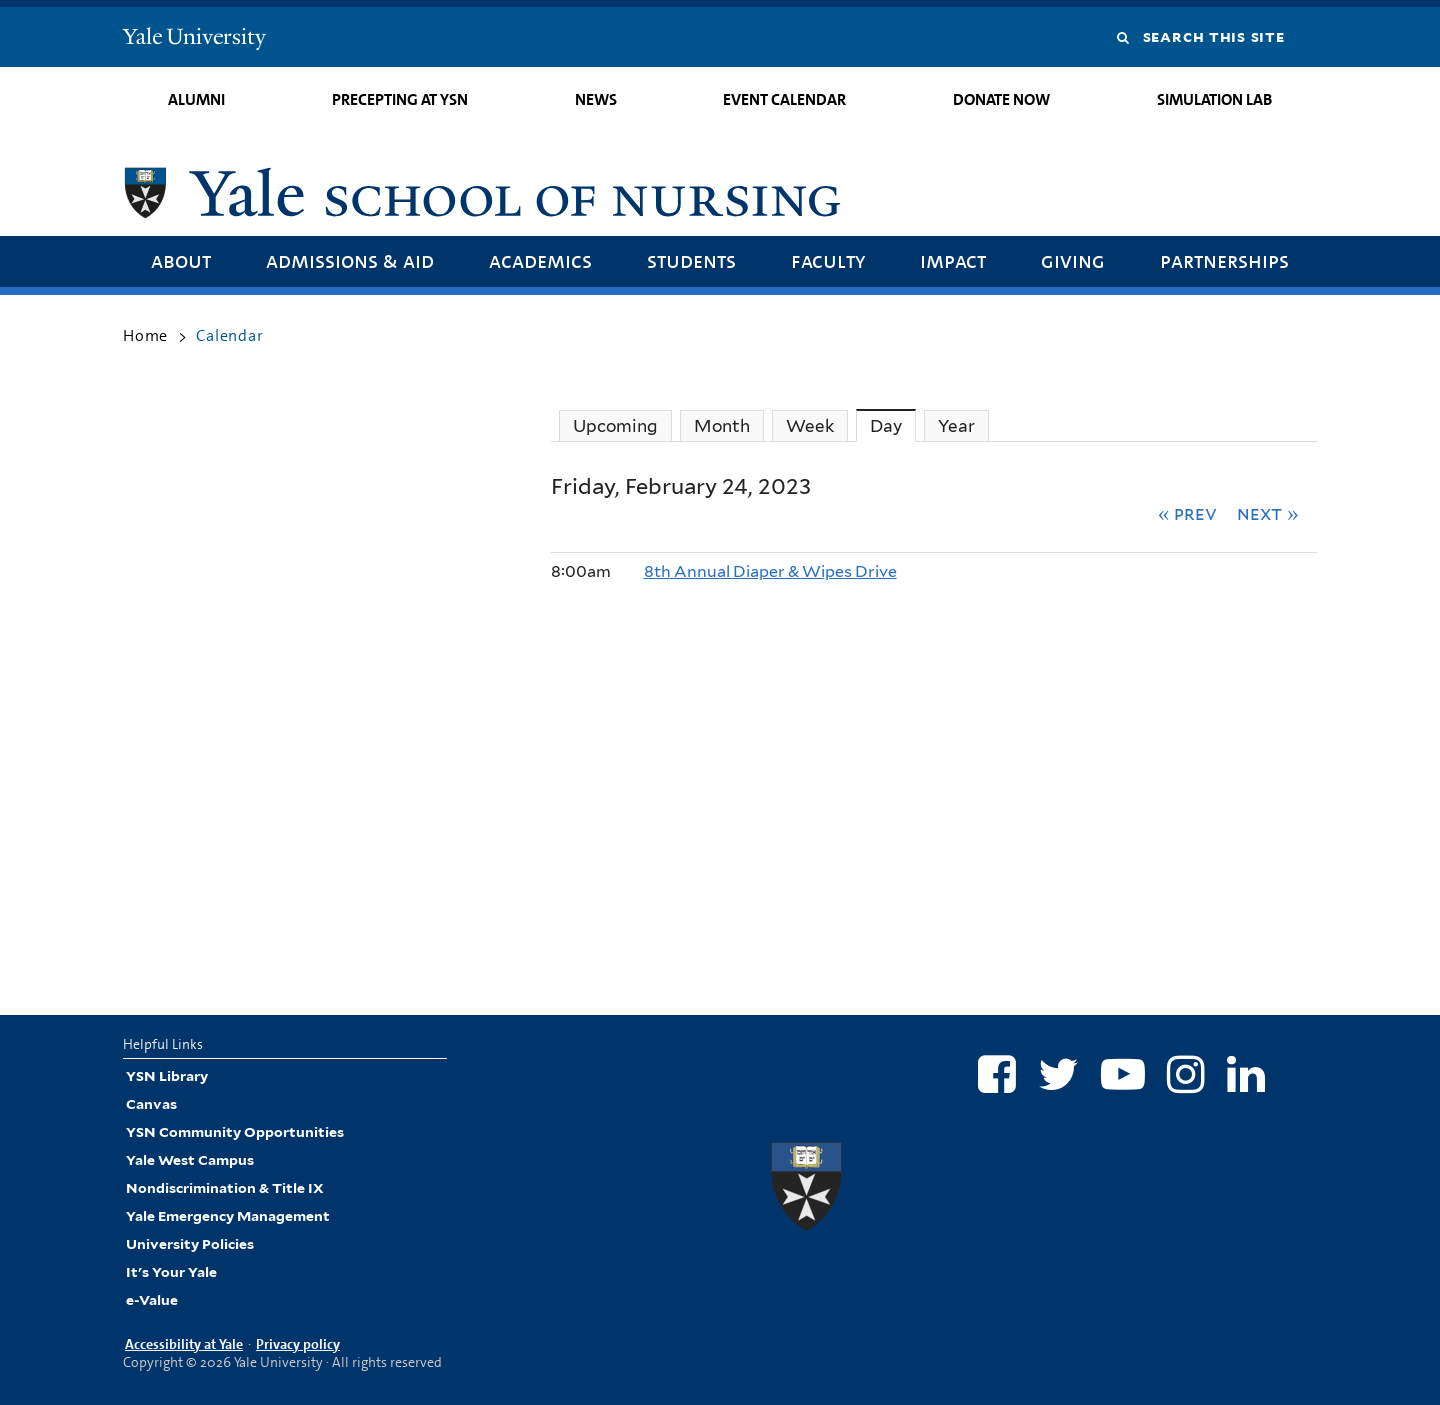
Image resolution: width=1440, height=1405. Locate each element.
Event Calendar (784, 99)
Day (893, 425)
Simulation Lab (1214, 99)
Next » (1268, 513)
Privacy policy (298, 1344)
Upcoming (615, 426)
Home (145, 335)
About (181, 260)
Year (956, 426)
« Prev (1188, 513)
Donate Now (1001, 99)
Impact (953, 260)
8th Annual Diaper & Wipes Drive (770, 571)
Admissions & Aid (350, 260)
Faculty (828, 260)
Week (810, 426)
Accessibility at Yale (184, 1344)
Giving (1073, 260)
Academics (540, 260)
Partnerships (1224, 260)
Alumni (196, 99)
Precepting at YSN (400, 99)
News (596, 99)
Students (691, 260)
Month (722, 426)
